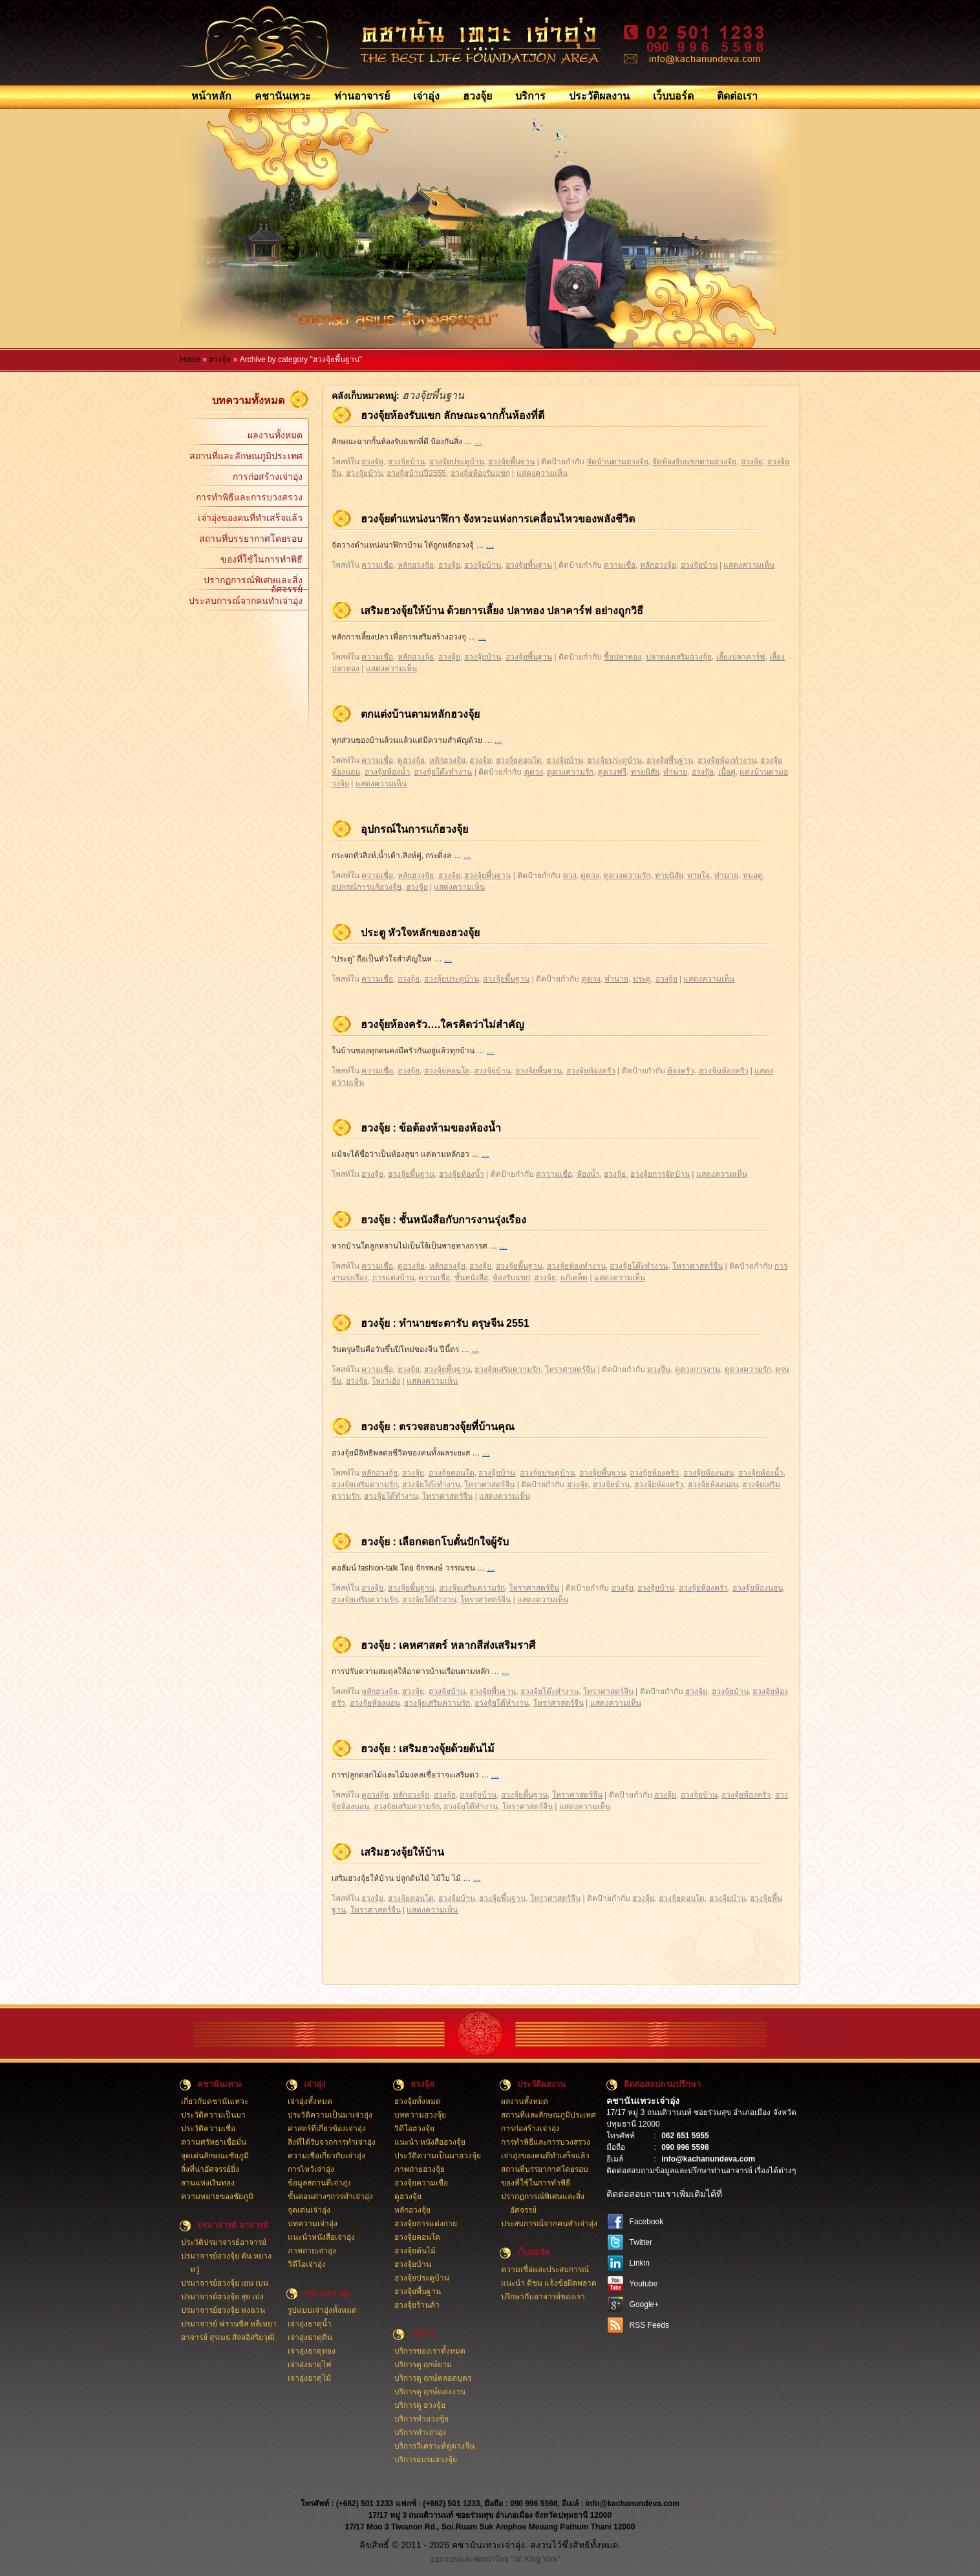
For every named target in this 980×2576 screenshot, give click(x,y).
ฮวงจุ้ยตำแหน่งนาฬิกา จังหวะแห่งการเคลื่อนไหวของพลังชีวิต (498, 518)
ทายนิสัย (645, 772)
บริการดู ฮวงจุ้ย (419, 2405)
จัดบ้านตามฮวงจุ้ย (617, 461)
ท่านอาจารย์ (362, 96)
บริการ (530, 96)
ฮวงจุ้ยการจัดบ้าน (660, 1174)
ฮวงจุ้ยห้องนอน (708, 1472)
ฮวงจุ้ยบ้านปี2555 (416, 473)
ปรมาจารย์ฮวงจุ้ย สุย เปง (222, 2296)
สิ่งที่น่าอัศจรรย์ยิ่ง (210, 2169)
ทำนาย (675, 772)
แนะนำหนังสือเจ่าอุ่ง (321, 2237)
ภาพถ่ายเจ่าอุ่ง (312, 2250)
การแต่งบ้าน (393, 1277)
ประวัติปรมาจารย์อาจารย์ (223, 2242)
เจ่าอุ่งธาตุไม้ (309, 2378)
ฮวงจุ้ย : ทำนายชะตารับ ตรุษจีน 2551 (445, 1323)
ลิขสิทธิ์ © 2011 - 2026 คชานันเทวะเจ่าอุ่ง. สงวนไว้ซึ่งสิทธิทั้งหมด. (489, 2545)
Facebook (647, 2221)
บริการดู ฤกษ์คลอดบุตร (432, 2378)
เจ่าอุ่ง (426, 96)
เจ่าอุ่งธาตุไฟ (310, 2364)
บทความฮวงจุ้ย (420, 2115)
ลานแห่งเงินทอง (208, 2182)
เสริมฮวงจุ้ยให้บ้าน (402, 1852)
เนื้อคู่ (727, 772)
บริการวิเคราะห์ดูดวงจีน (434, 2446)
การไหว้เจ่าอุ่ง (311, 2169)
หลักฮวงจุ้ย (416, 565)
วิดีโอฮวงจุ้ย (414, 2128)
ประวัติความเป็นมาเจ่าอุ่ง (330, 2115)
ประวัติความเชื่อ (208, 2128)
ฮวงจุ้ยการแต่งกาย (425, 2223)
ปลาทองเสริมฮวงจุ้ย (679, 656)
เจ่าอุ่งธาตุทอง (312, 2351)
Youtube (644, 2283)
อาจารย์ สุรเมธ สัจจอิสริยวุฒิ (228, 2337)
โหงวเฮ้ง (386, 1381)
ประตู (642, 978)
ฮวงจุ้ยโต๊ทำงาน (391, 1496)
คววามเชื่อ (554, 1174)
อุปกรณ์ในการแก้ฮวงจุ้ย (414, 829)
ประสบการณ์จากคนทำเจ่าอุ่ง (246, 601)
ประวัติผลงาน (599, 96)
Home (190, 359)
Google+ (644, 2304)
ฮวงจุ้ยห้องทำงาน (727, 760)
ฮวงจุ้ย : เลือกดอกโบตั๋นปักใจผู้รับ (435, 1541)
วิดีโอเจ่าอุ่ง (307, 2264)
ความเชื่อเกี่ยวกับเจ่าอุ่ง (326, 2155)
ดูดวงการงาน (697, 1369)
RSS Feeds (649, 2325)
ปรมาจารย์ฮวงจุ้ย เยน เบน (225, 2283)
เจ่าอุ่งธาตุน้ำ (310, 2323)
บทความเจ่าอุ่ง (312, 2223)
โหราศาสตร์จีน (697, 1266)
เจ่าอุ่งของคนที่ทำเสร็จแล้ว (250, 518)
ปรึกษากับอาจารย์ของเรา (543, 2296)
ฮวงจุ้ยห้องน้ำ (387, 772)
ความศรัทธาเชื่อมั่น (213, 2142)
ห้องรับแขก (511, 1277)
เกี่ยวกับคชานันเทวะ (214, 2101)
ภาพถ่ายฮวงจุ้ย (419, 2169)
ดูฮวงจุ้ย (411, 760)
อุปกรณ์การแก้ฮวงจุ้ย (366, 887)
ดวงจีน (658, 1369)
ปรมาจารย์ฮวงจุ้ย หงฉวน (223, 2310)
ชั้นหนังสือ (471, 1277)
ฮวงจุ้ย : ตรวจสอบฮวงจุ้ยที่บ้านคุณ (438, 1426)
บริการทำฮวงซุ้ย (421, 2418)
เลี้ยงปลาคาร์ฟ (740, 656)
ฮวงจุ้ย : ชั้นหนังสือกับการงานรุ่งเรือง (443, 1219)
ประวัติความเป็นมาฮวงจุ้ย (437, 2155)
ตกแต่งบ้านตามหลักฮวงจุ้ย (420, 714)
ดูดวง (533, 772)
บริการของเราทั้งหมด (429, 2351)
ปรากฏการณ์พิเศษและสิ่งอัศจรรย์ (253, 582)
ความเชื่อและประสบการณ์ (545, 2269)
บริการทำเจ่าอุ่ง (420, 2432)
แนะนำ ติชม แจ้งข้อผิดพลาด (549, 2283)
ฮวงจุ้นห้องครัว (724, 1070)
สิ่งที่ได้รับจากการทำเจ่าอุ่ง (332, 2142)
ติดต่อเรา (737, 96)
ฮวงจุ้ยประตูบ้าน (456, 461)
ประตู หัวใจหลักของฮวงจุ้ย (420, 932)
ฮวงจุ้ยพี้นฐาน (511, 461)
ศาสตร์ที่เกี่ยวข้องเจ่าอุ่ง (327, 2128)
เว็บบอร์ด (673, 96)
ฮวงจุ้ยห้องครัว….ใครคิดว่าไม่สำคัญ (442, 1024)
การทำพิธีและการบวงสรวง (249, 497)
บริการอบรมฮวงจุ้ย (425, 2459)
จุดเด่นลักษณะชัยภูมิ (215, 2155)
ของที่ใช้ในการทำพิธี (261, 559)
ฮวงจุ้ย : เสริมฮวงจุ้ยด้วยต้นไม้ (428, 1748)
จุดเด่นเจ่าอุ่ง (309, 2210)
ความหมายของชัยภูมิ (217, 2196)
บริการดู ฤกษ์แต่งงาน (429, 2391)
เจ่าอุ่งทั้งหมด (310, 2101)
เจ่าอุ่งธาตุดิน (310, 2337)
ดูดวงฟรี (612, 772)
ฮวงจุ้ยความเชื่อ (421, 2182)
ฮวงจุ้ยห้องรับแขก (480, 473)
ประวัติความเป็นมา (213, 2115)
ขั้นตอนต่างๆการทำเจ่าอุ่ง (330, 2196)
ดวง (570, 875)
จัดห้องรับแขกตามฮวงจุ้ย (694, 461)
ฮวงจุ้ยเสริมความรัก (507, 1369)
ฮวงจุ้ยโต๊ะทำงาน (443, 772)
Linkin (640, 2263)
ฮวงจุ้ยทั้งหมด (417, 2101)
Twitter (641, 2242)
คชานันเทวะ (283, 96)
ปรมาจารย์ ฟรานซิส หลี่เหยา (229, 2323)
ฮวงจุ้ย (477, 96)
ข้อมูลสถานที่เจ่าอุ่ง (319, 2182)
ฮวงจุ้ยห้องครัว (590, 1070)
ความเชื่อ (377, 565)
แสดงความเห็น (542, 473)
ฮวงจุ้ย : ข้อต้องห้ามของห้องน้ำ (431, 1127)
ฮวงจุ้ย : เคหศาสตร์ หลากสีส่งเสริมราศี (448, 1645)
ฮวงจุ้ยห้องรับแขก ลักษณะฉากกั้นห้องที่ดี (452, 415)
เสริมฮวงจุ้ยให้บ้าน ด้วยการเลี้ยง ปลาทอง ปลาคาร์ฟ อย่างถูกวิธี (502, 610)
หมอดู (753, 875)
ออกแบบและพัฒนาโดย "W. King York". (496, 2559)
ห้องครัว (680, 1070)
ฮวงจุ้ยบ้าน (406, 461)
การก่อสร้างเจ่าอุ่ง (268, 476)
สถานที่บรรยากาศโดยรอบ (251, 538)
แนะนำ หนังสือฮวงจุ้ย (429, 2142)
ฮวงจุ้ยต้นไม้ (415, 2250)
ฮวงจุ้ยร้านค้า (417, 2305)
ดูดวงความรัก (570, 772)
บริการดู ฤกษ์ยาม (423, 2364)
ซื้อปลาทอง (622, 656)
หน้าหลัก (211, 96)
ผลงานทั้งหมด (275, 435)
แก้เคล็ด (574, 1277)
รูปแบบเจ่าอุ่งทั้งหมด (322, 2310)
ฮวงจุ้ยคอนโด (519, 760)
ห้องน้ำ (588, 1174)
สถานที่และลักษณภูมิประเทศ (246, 456)
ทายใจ (698, 875)
